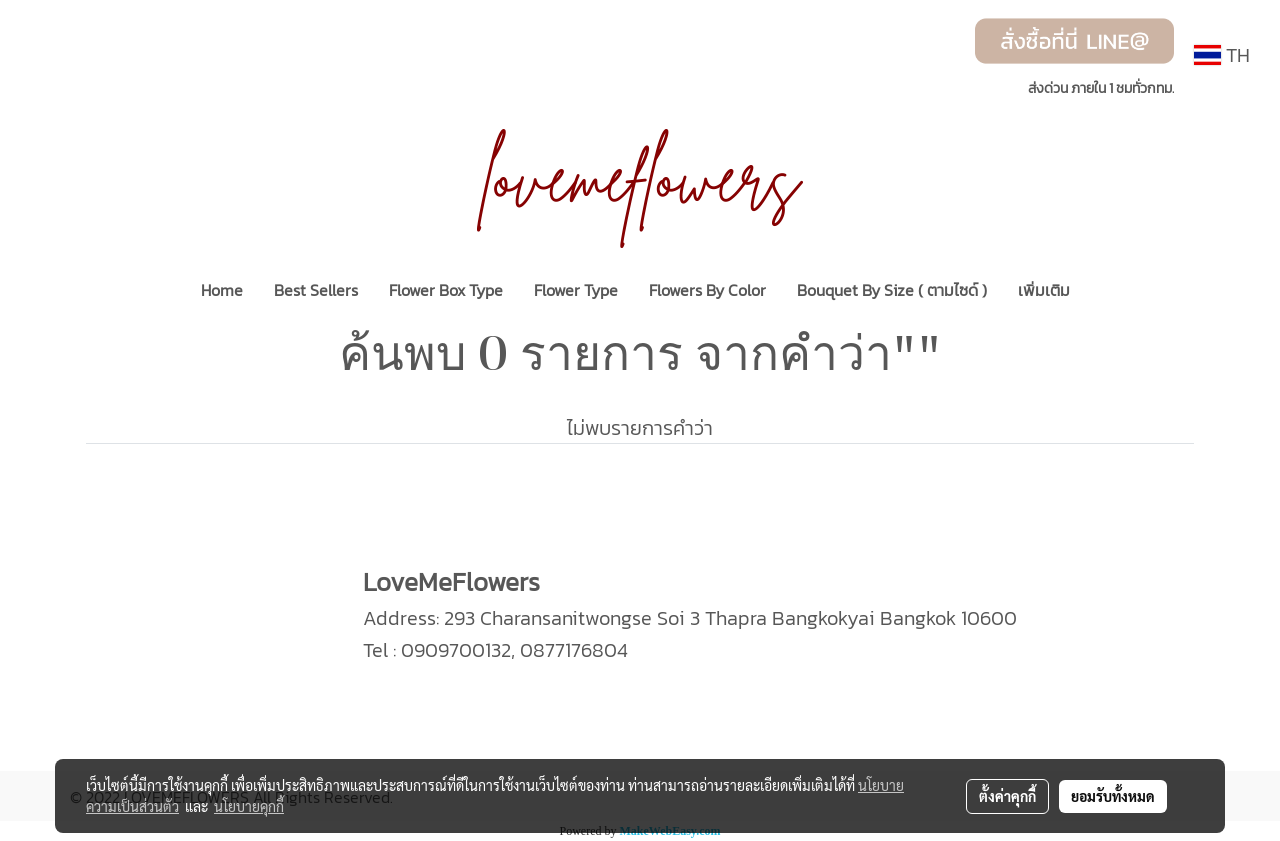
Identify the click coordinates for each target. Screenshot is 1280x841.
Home (222, 290)
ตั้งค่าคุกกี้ (1007, 796)
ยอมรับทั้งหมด (1113, 796)
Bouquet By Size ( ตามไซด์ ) (892, 290)
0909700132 (456, 650)
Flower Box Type (446, 290)
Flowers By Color (707, 290)
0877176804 (574, 650)
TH (1222, 55)
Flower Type (576, 290)
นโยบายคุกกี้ (249, 806)
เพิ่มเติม (1044, 290)
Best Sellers (316, 290)
